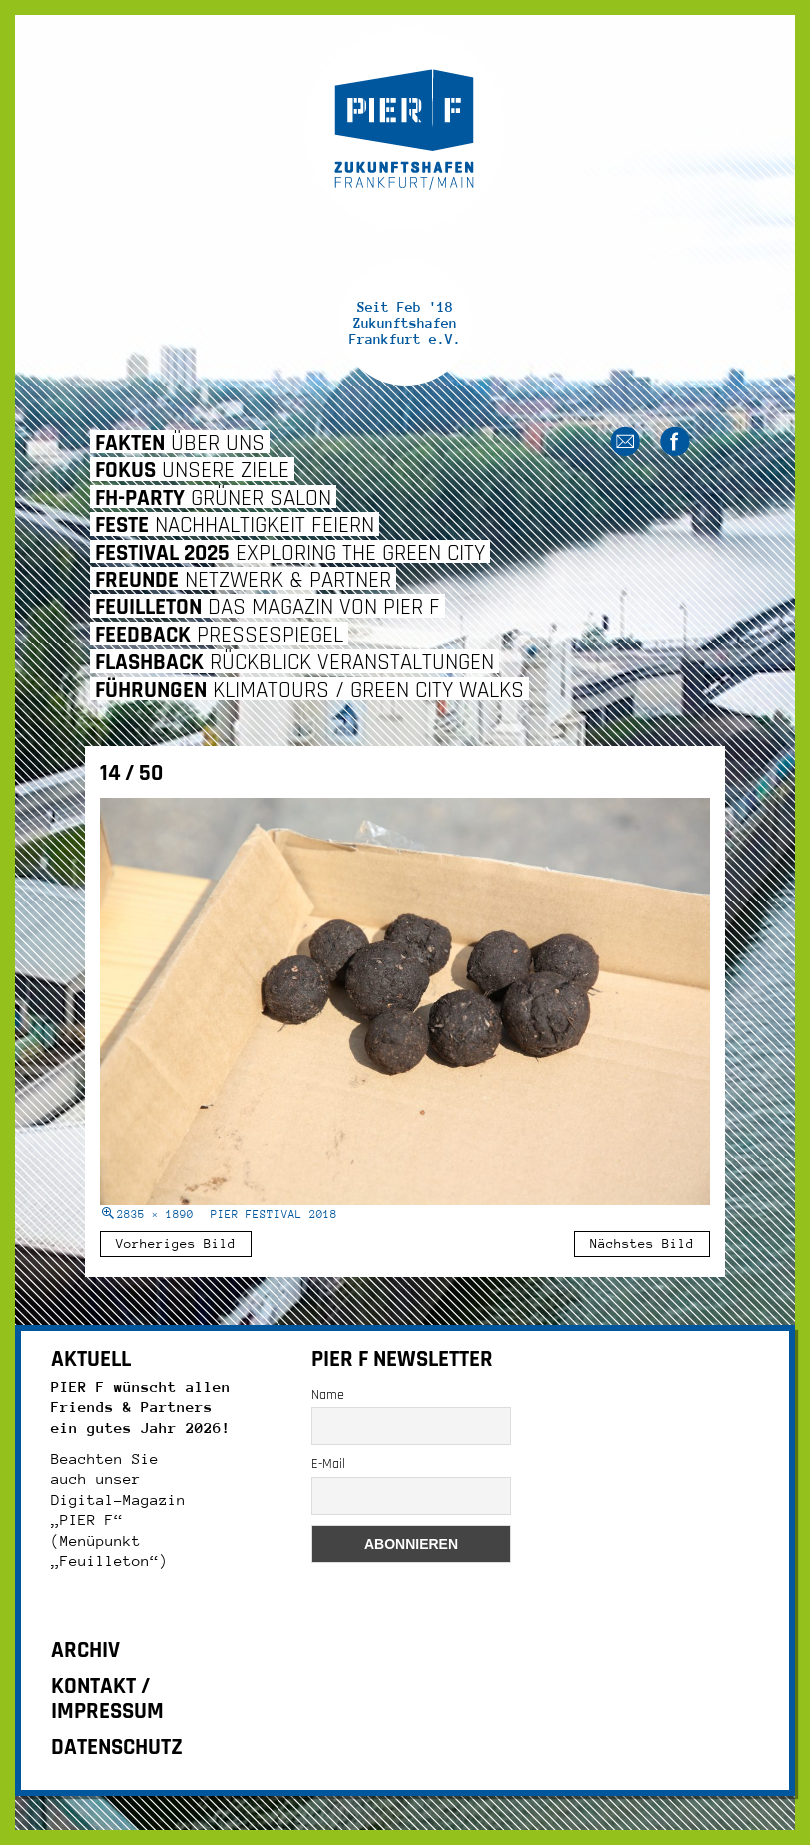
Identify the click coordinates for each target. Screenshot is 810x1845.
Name (327, 1395)
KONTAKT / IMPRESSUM (107, 1699)
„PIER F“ (87, 1519)
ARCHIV (85, 1650)
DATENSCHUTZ (117, 1747)
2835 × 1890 (155, 1214)
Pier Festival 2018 (274, 1214)
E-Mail (328, 1464)
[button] (44, 1801)
